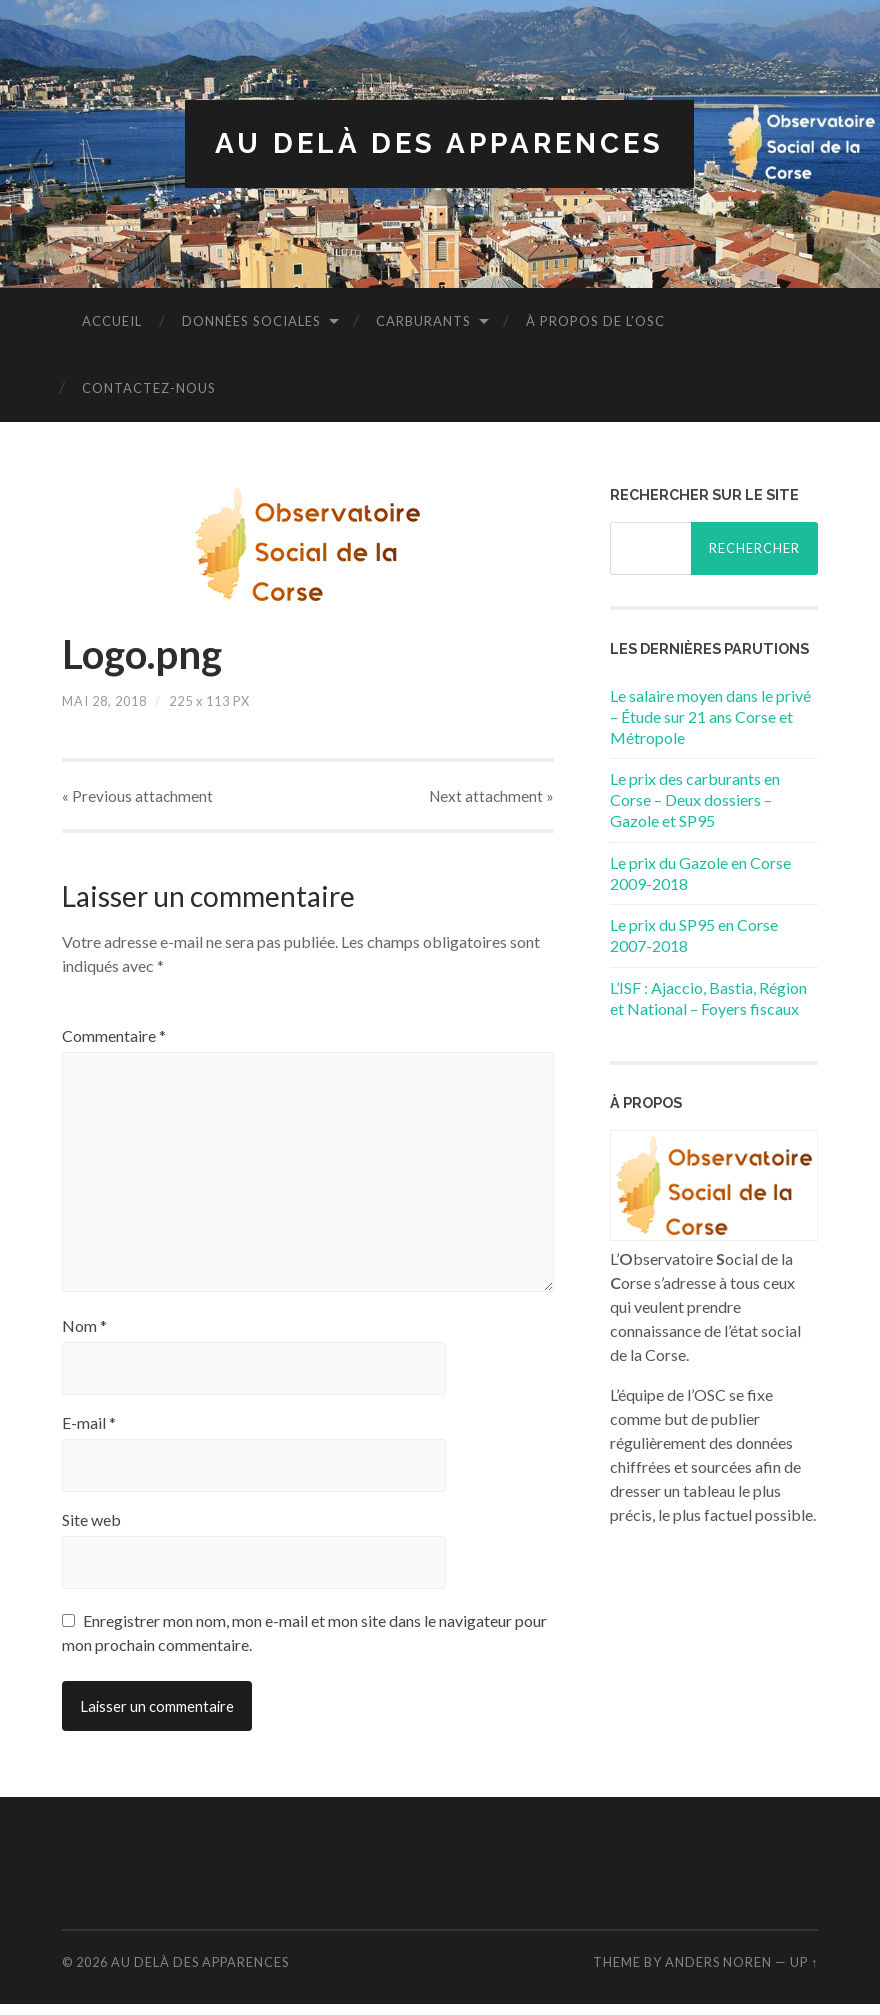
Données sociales (251, 321)
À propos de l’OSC (595, 321)
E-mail (89, 1434)
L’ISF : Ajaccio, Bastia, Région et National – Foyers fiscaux (708, 998)
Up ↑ (804, 1973)
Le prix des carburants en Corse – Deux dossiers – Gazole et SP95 (695, 800)
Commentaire (114, 1037)
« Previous (137, 797)
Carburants (423, 321)
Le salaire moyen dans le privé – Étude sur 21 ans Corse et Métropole (710, 716)
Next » (491, 797)
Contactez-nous (149, 388)
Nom (84, 1337)
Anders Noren (718, 1973)
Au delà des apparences (439, 143)
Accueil (112, 321)
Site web (91, 1531)
